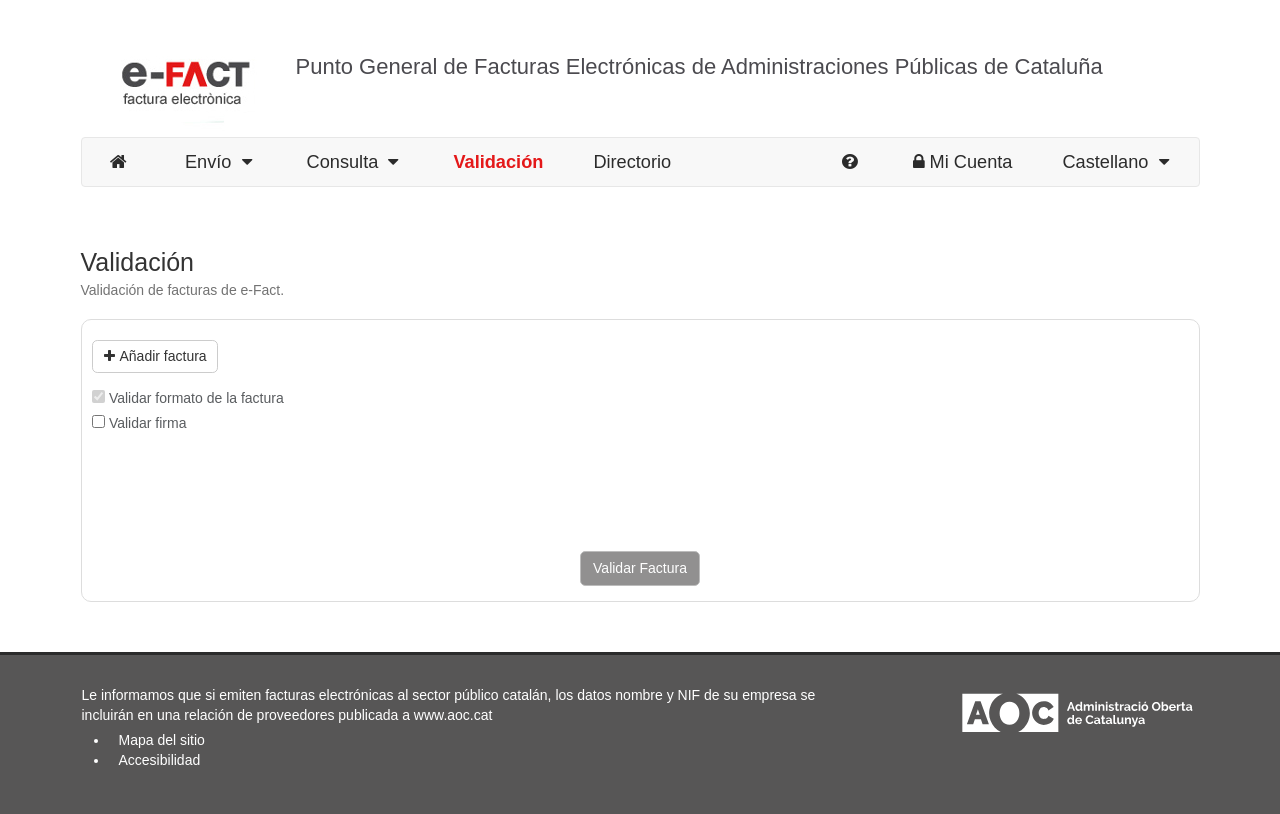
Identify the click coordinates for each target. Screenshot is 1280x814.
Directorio (632, 162)
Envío (218, 162)
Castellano (1115, 162)
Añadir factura (155, 356)
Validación (498, 162)
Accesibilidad (160, 760)
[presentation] (244, 492)
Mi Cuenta (963, 162)
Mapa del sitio (162, 740)
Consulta (353, 162)
